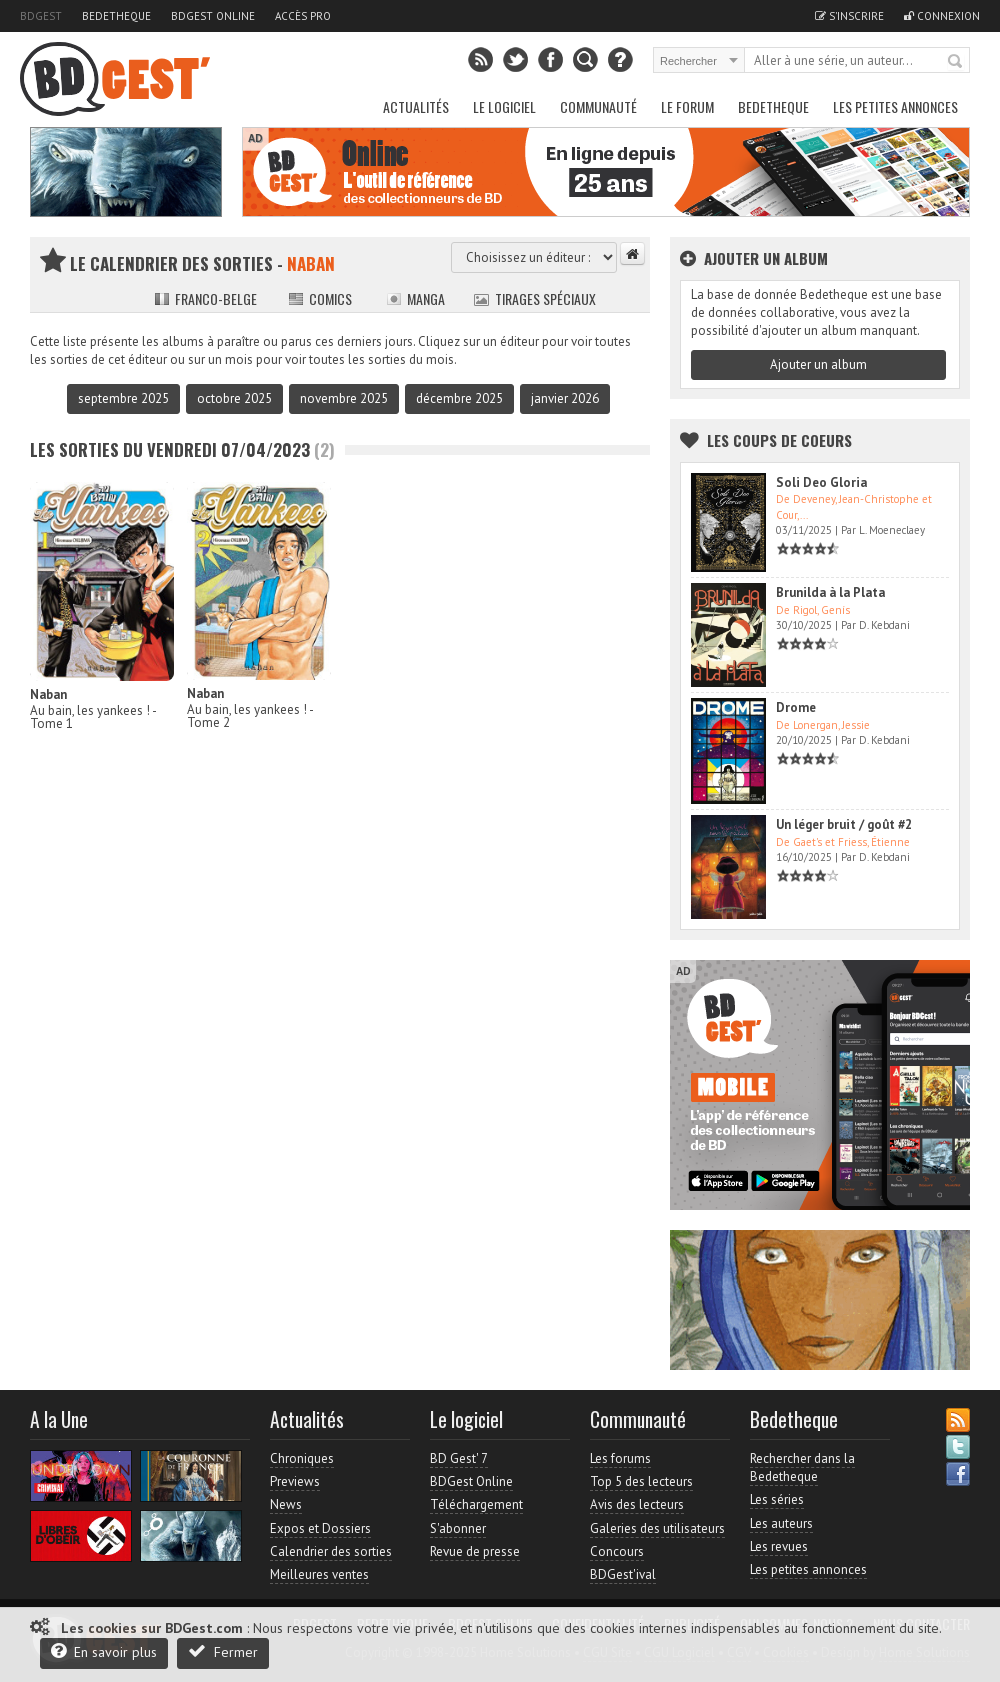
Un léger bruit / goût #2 (844, 824)
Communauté (598, 106)
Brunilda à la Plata (830, 592)
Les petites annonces (895, 106)
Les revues (779, 1546)
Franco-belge (205, 298)
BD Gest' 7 (459, 1458)
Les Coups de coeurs (779, 440)
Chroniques (302, 1458)
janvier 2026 (565, 398)
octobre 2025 (234, 398)
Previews (295, 1481)
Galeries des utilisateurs (657, 1528)
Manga (415, 298)
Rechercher (956, 62)
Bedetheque (116, 16)
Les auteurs (781, 1523)
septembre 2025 (123, 398)
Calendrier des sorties (331, 1551)
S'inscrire (849, 16)
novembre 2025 (344, 398)
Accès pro (303, 16)
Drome (796, 707)
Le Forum (687, 106)
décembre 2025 (459, 398)
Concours (617, 1551)
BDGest (41, 16)
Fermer (223, 1651)
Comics (320, 298)
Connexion (942, 16)
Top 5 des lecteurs (641, 1481)
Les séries (777, 1499)
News (286, 1504)
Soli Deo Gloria (821, 482)
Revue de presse (475, 1551)
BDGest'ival (623, 1574)
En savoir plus (104, 1651)
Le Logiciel (504, 106)
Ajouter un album (818, 364)
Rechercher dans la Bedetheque (802, 1467)
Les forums (620, 1458)
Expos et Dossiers (320, 1528)
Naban (48, 694)
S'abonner (458, 1528)
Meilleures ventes (319, 1574)
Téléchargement (476, 1504)
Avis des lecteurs (637, 1504)
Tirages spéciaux (535, 298)
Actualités (416, 106)
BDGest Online (213, 16)
